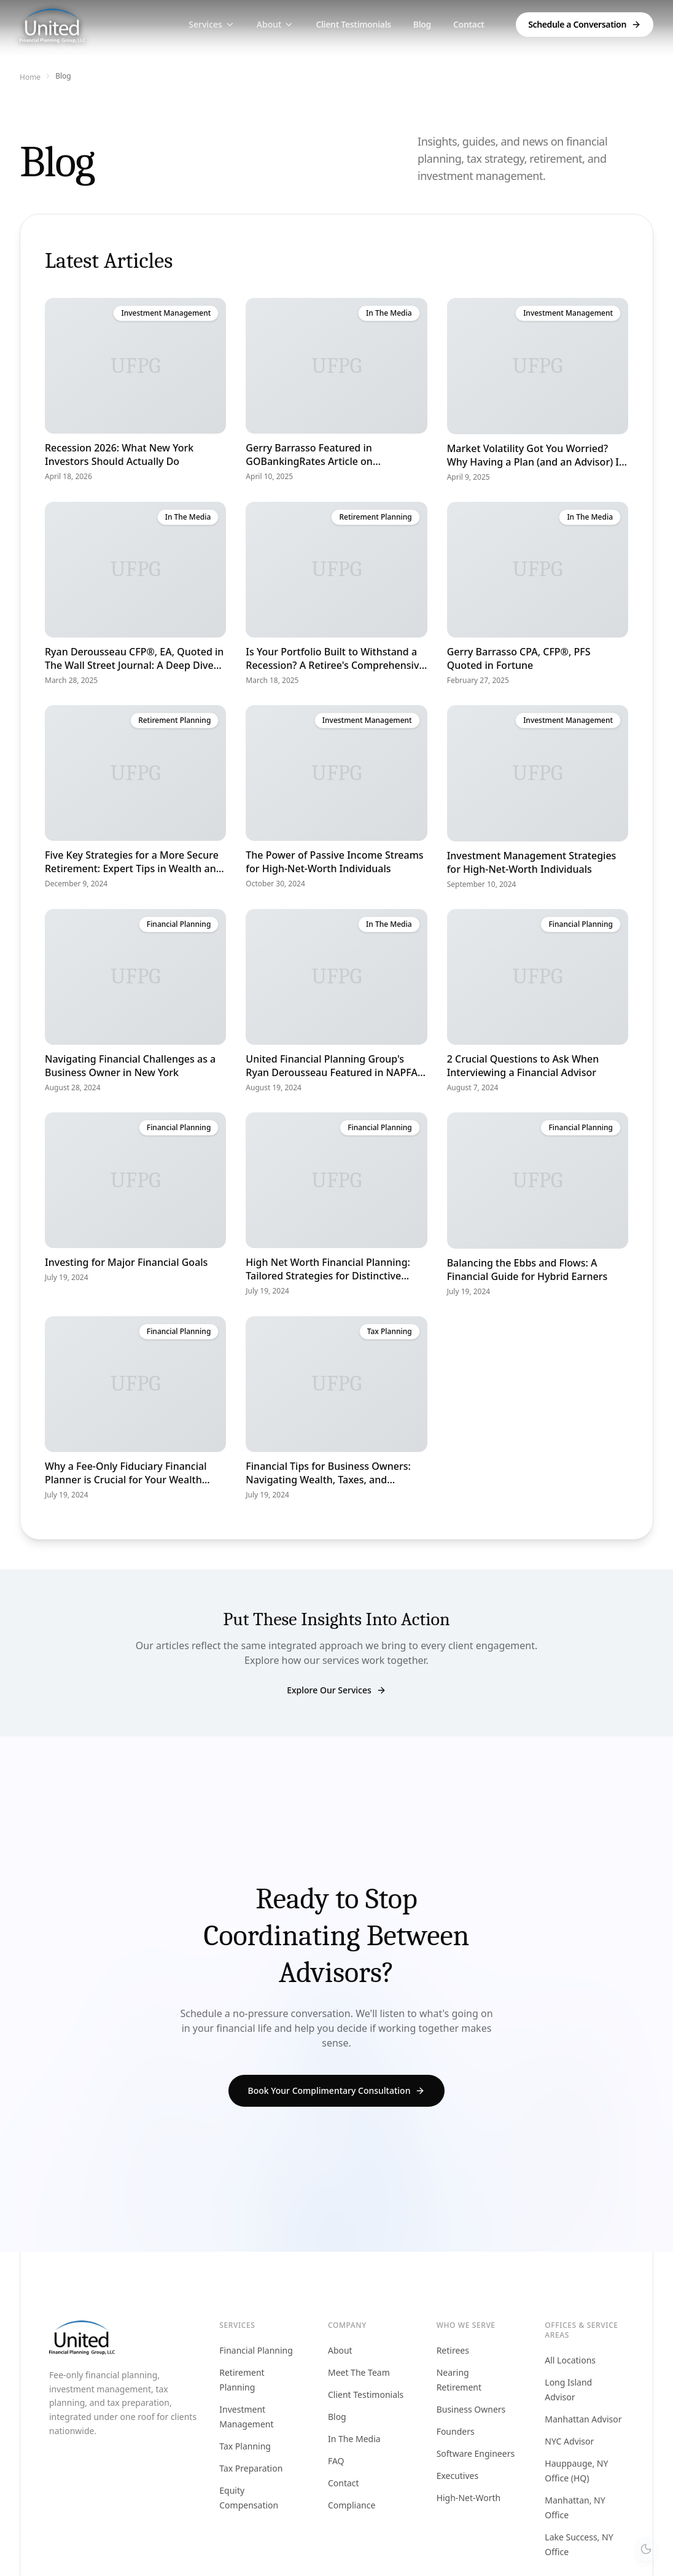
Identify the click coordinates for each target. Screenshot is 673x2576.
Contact (468, 24)
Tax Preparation (250, 2468)
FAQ (336, 2461)
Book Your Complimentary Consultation (337, 2091)
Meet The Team (359, 2372)
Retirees (453, 2350)
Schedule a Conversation (584, 24)
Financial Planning (256, 2350)
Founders (456, 2431)
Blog (422, 24)
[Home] (52, 24)
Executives (458, 2475)
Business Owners (471, 2409)
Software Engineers (476, 2453)
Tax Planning (245, 2446)
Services (212, 24)
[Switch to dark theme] (646, 2549)
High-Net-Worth (469, 2498)
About (275, 24)
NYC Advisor (569, 2441)
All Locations (570, 2360)
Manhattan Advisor (583, 2419)
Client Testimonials (353, 24)
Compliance (351, 2505)
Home (30, 77)
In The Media (354, 2439)
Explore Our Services (336, 1690)
